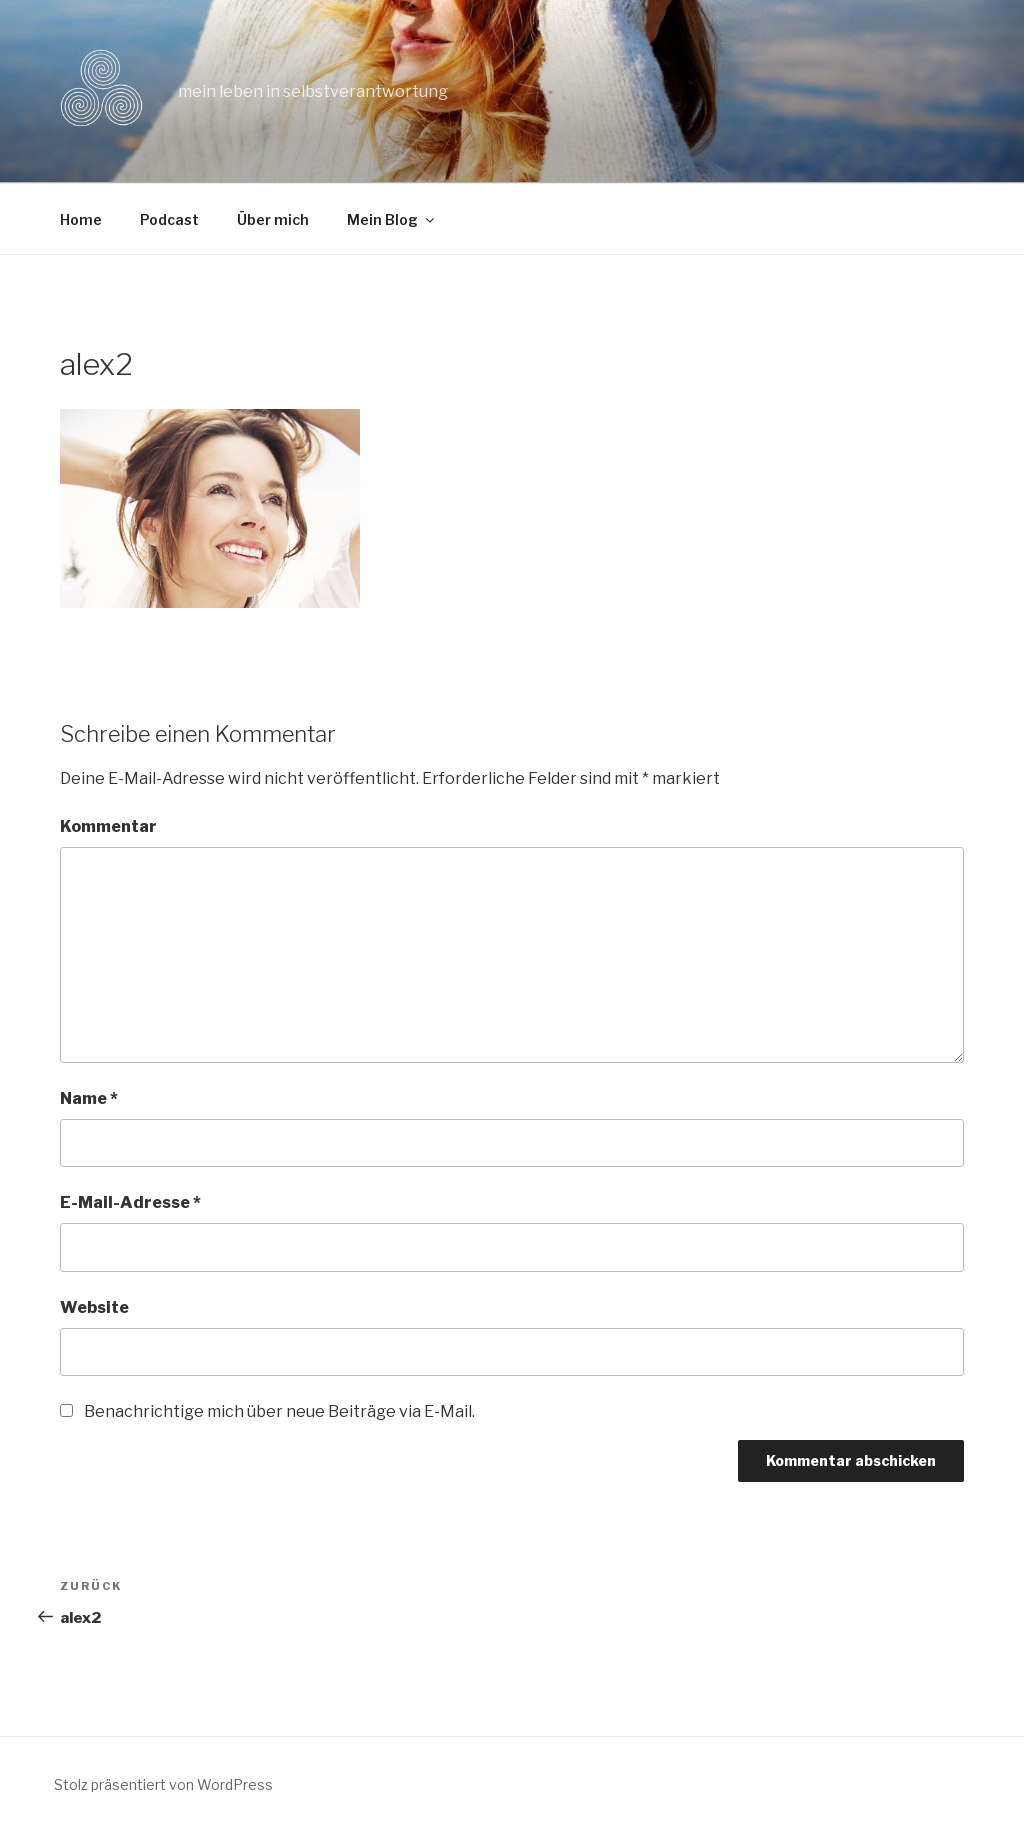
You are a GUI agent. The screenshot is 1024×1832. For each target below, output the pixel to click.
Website (94, 1307)
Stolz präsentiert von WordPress (163, 1784)
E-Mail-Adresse (130, 1202)
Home (81, 219)
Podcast (169, 219)
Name (89, 1098)
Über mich (273, 219)
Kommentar (108, 826)
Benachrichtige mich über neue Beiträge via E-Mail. (279, 1411)
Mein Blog (392, 219)
